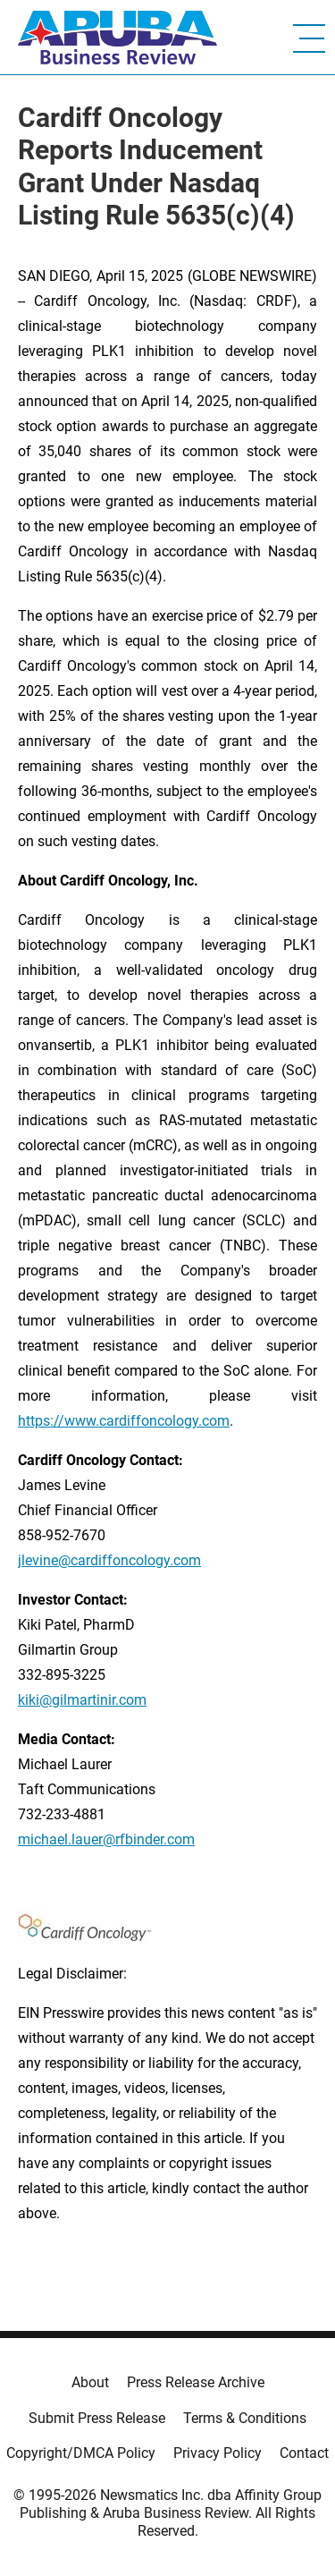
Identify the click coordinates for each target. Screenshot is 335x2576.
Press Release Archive (195, 2382)
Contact (304, 2453)
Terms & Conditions (244, 2418)
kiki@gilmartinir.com (82, 1699)
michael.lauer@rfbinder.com (106, 1839)
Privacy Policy (217, 2453)
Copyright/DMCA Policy (80, 2453)
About (90, 2382)
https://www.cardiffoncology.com (124, 1420)
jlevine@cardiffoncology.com (109, 1560)
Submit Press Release (97, 2418)
